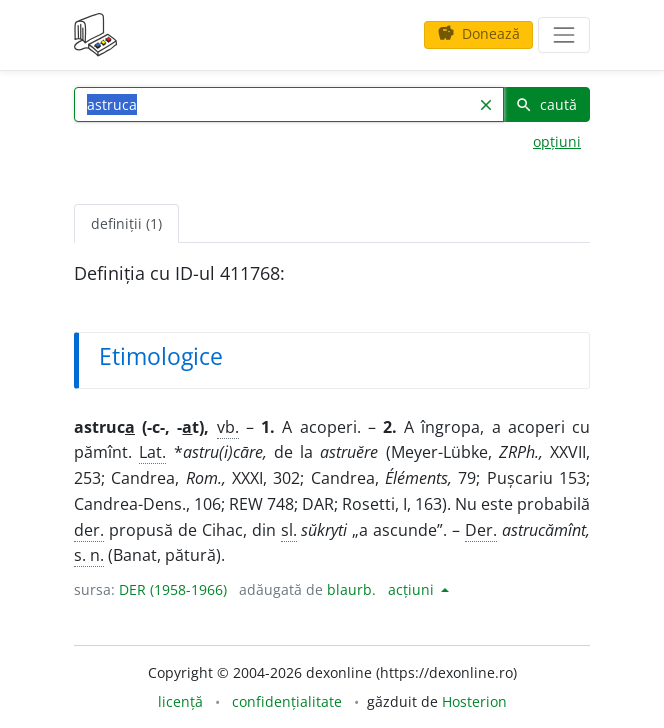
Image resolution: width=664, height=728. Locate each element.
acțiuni (413, 589)
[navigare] (564, 35)
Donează (478, 33)
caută (546, 104)
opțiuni (557, 141)
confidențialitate (287, 701)
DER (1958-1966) (173, 589)
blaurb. (351, 589)
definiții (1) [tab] (126, 223)
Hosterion (474, 701)
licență (180, 701)
